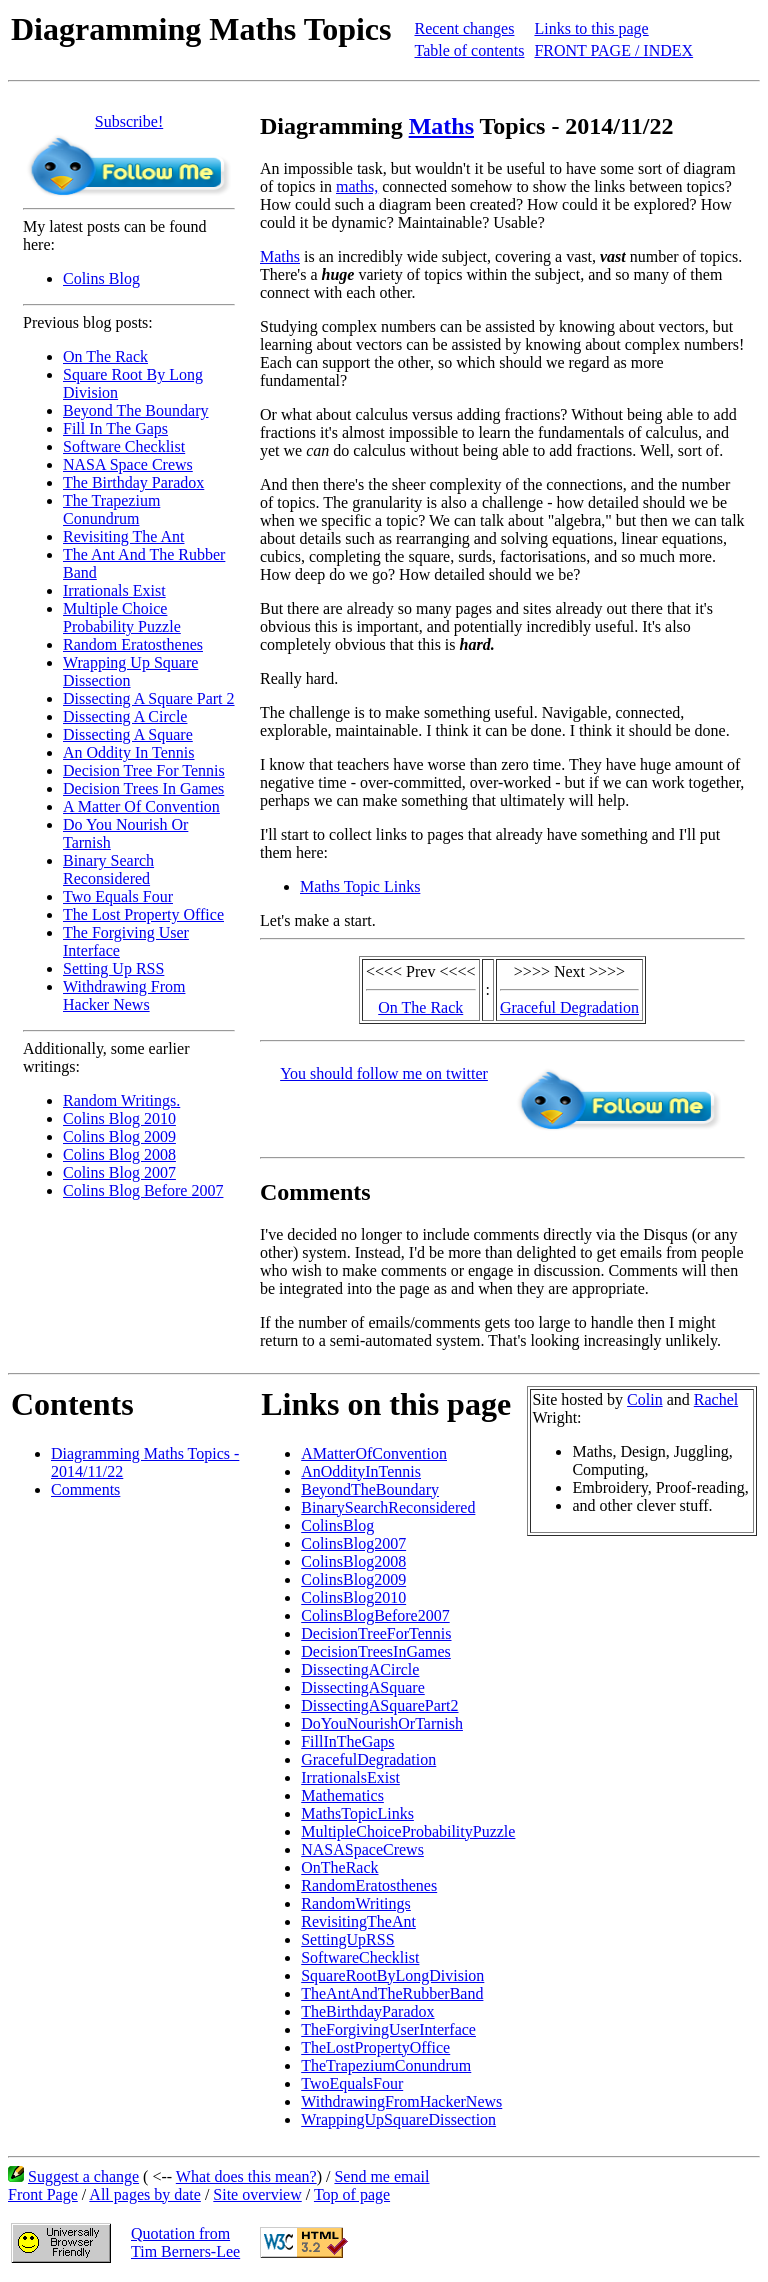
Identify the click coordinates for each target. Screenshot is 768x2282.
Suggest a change (83, 2176)
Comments (85, 1489)
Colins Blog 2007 (119, 1172)
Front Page (43, 2194)
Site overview (257, 2194)
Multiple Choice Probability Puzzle (122, 617)
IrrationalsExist (350, 1777)
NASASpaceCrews (362, 1849)
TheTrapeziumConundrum (386, 2065)
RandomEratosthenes (369, 1885)
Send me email (381, 2176)
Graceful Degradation (569, 1007)
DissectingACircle (360, 1669)
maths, (357, 186)
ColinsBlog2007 (353, 1543)
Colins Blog (101, 278)
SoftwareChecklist (360, 1957)
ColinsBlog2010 (353, 1597)
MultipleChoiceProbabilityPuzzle (408, 1831)
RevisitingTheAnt (358, 1921)
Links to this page (591, 28)
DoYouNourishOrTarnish (382, 1723)
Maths (441, 126)
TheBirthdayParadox (367, 2011)
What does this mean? (246, 2176)
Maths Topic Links (360, 886)
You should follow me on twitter (384, 1073)
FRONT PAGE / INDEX (613, 50)
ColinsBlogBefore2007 (375, 1615)
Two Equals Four (118, 896)
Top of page (352, 2194)
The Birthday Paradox (133, 482)
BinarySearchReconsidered (388, 1507)
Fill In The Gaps (115, 428)
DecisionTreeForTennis (376, 1633)
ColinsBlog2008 (353, 1561)
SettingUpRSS (347, 1939)
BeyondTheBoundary (370, 1489)
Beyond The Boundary (135, 410)
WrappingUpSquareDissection (398, 2119)
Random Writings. (121, 1100)
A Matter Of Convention (141, 806)
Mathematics (342, 1795)
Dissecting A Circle (125, 716)
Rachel (716, 1399)
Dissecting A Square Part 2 (149, 698)
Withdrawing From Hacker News (124, 995)
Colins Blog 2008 (119, 1154)
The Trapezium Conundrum (111, 509)
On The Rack (105, 356)
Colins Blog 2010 (119, 1118)
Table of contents (469, 50)
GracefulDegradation (368, 1759)
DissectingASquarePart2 (379, 1705)
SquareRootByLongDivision (392, 1975)
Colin (645, 1399)
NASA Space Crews (128, 464)
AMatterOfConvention (374, 1453)
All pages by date (145, 2194)
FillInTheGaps (347, 1741)
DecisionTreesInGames (376, 1651)
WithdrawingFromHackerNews (401, 2101)
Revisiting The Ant (123, 536)
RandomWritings (356, 1903)
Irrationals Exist (114, 590)
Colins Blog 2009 (119, 1136)
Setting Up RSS (113, 968)
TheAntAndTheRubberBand (392, 1993)
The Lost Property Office (143, 914)
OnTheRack (339, 1867)
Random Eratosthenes (133, 644)
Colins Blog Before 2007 (143, 1190)
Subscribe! (129, 121)
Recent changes (464, 28)
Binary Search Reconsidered (108, 869)
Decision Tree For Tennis (144, 770)
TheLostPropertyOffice (375, 2047)
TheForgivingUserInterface (388, 2029)
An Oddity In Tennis (128, 752)
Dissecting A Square (128, 734)
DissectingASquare (363, 1687)
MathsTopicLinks (357, 1813)
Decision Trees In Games (143, 788)
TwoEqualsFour (352, 2083)
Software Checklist (124, 446)
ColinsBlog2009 (353, 1579)
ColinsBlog (337, 1525)
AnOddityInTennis (361, 1471)
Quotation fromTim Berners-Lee (185, 2242)
